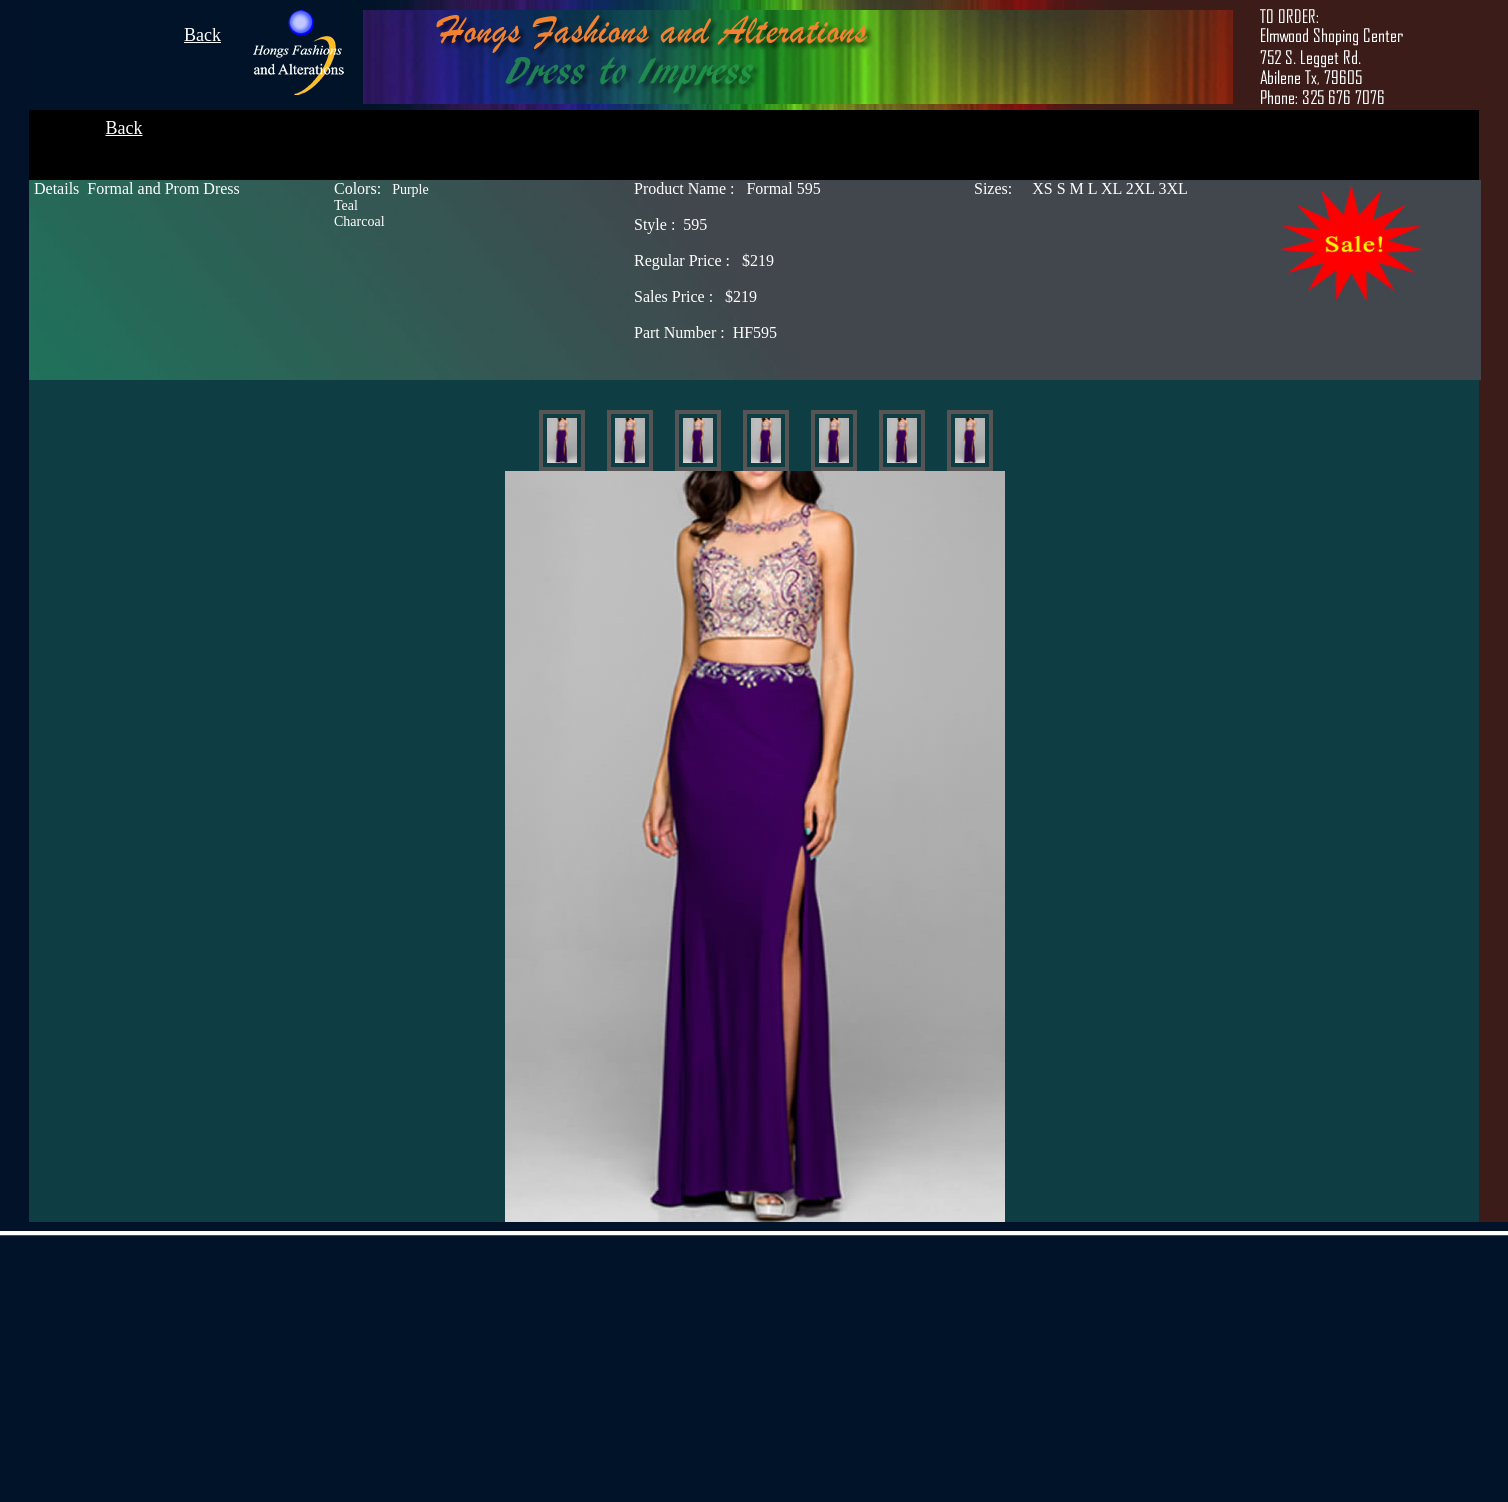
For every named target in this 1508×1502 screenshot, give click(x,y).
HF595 (705, 332)
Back (202, 35)
